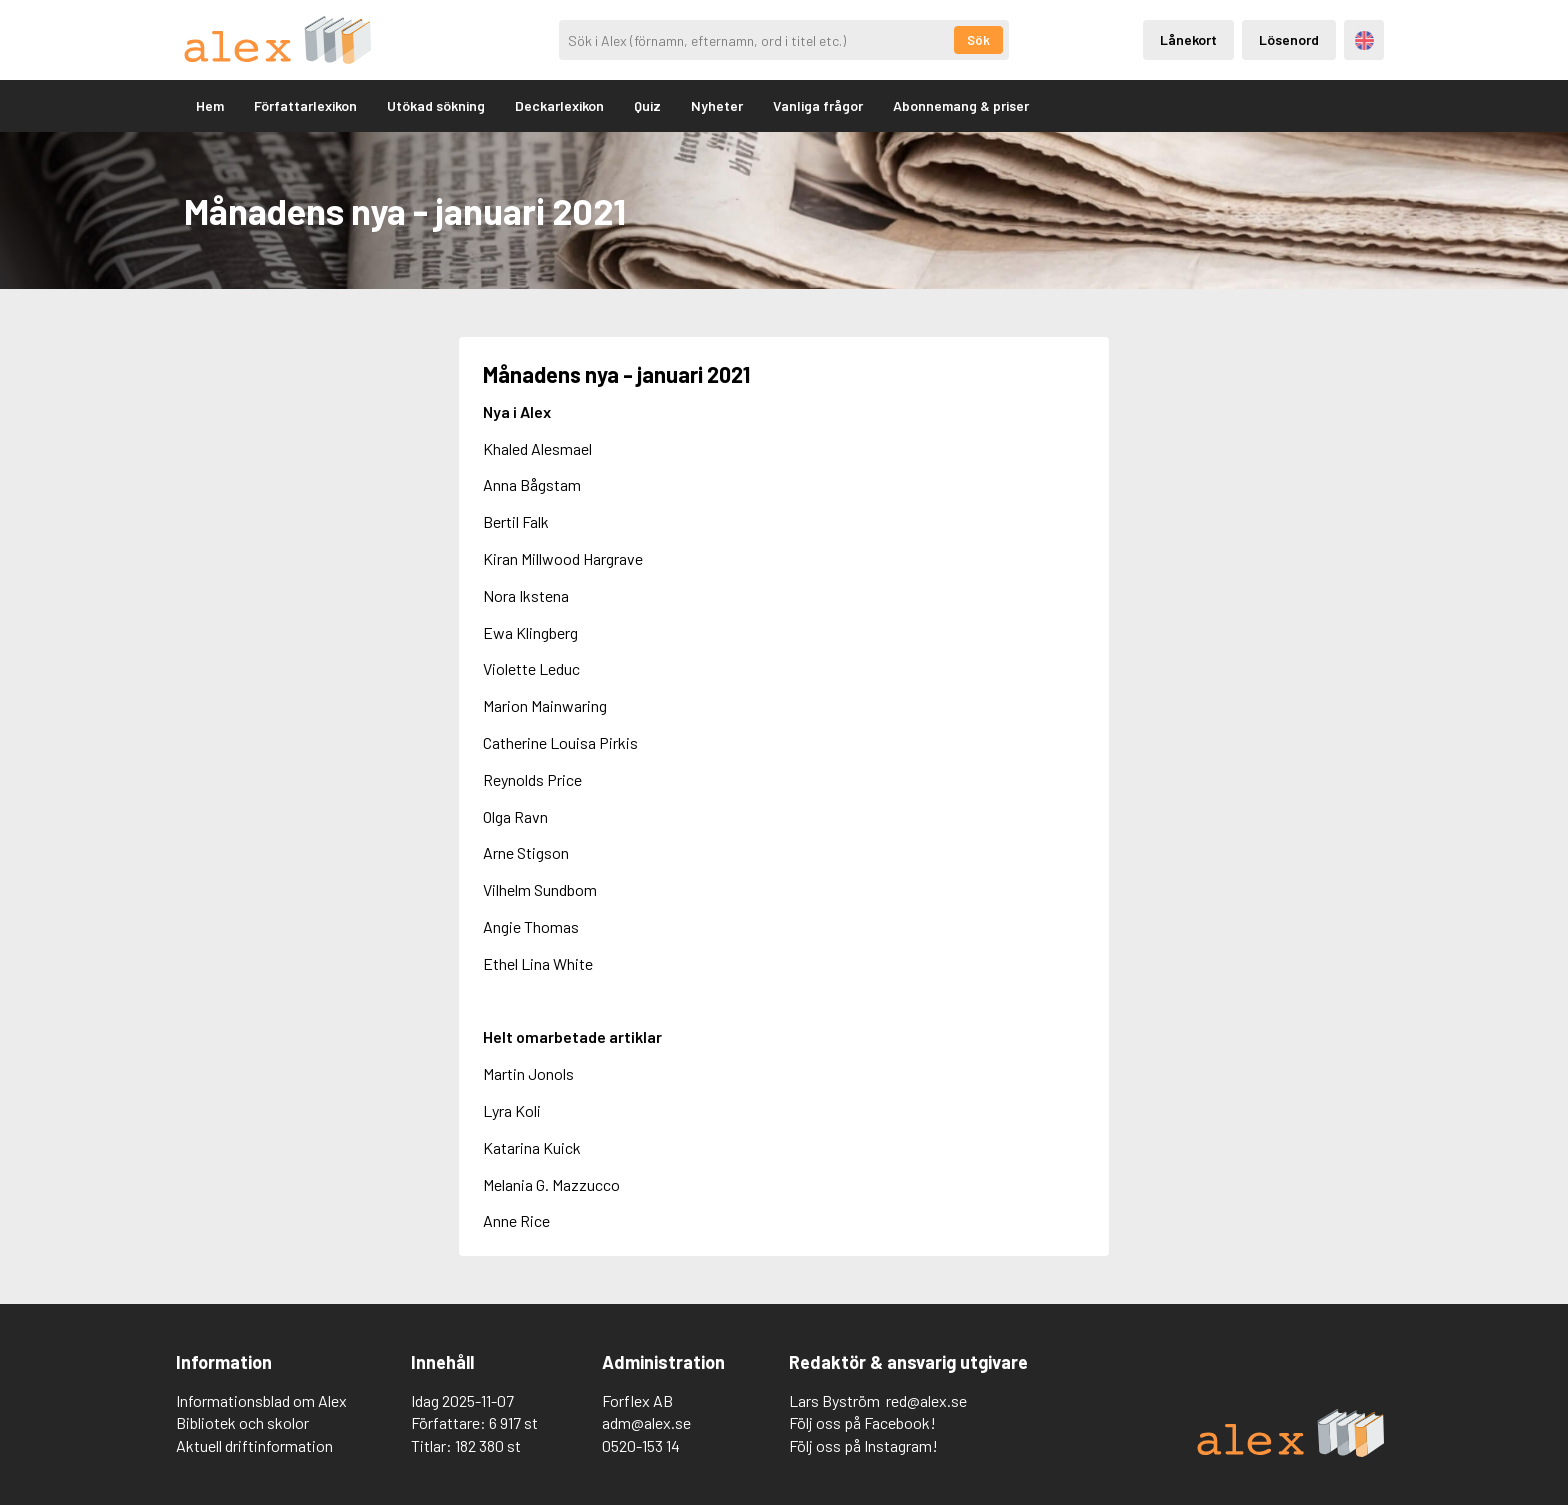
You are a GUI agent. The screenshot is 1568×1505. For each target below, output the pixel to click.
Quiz (647, 105)
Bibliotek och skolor (242, 1422)
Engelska (1364, 40)
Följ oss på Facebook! (862, 1422)
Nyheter (717, 105)
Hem (210, 105)
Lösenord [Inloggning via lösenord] (1289, 39)
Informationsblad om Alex (261, 1400)
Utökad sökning (436, 105)
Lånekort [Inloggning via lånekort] (1188, 39)
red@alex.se (926, 1400)
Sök (978, 40)
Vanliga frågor (818, 105)
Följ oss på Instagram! (863, 1445)
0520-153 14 (641, 1445)
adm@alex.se (646, 1422)
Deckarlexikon (559, 105)
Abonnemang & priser (961, 105)
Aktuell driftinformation (254, 1445)
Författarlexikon (305, 105)
